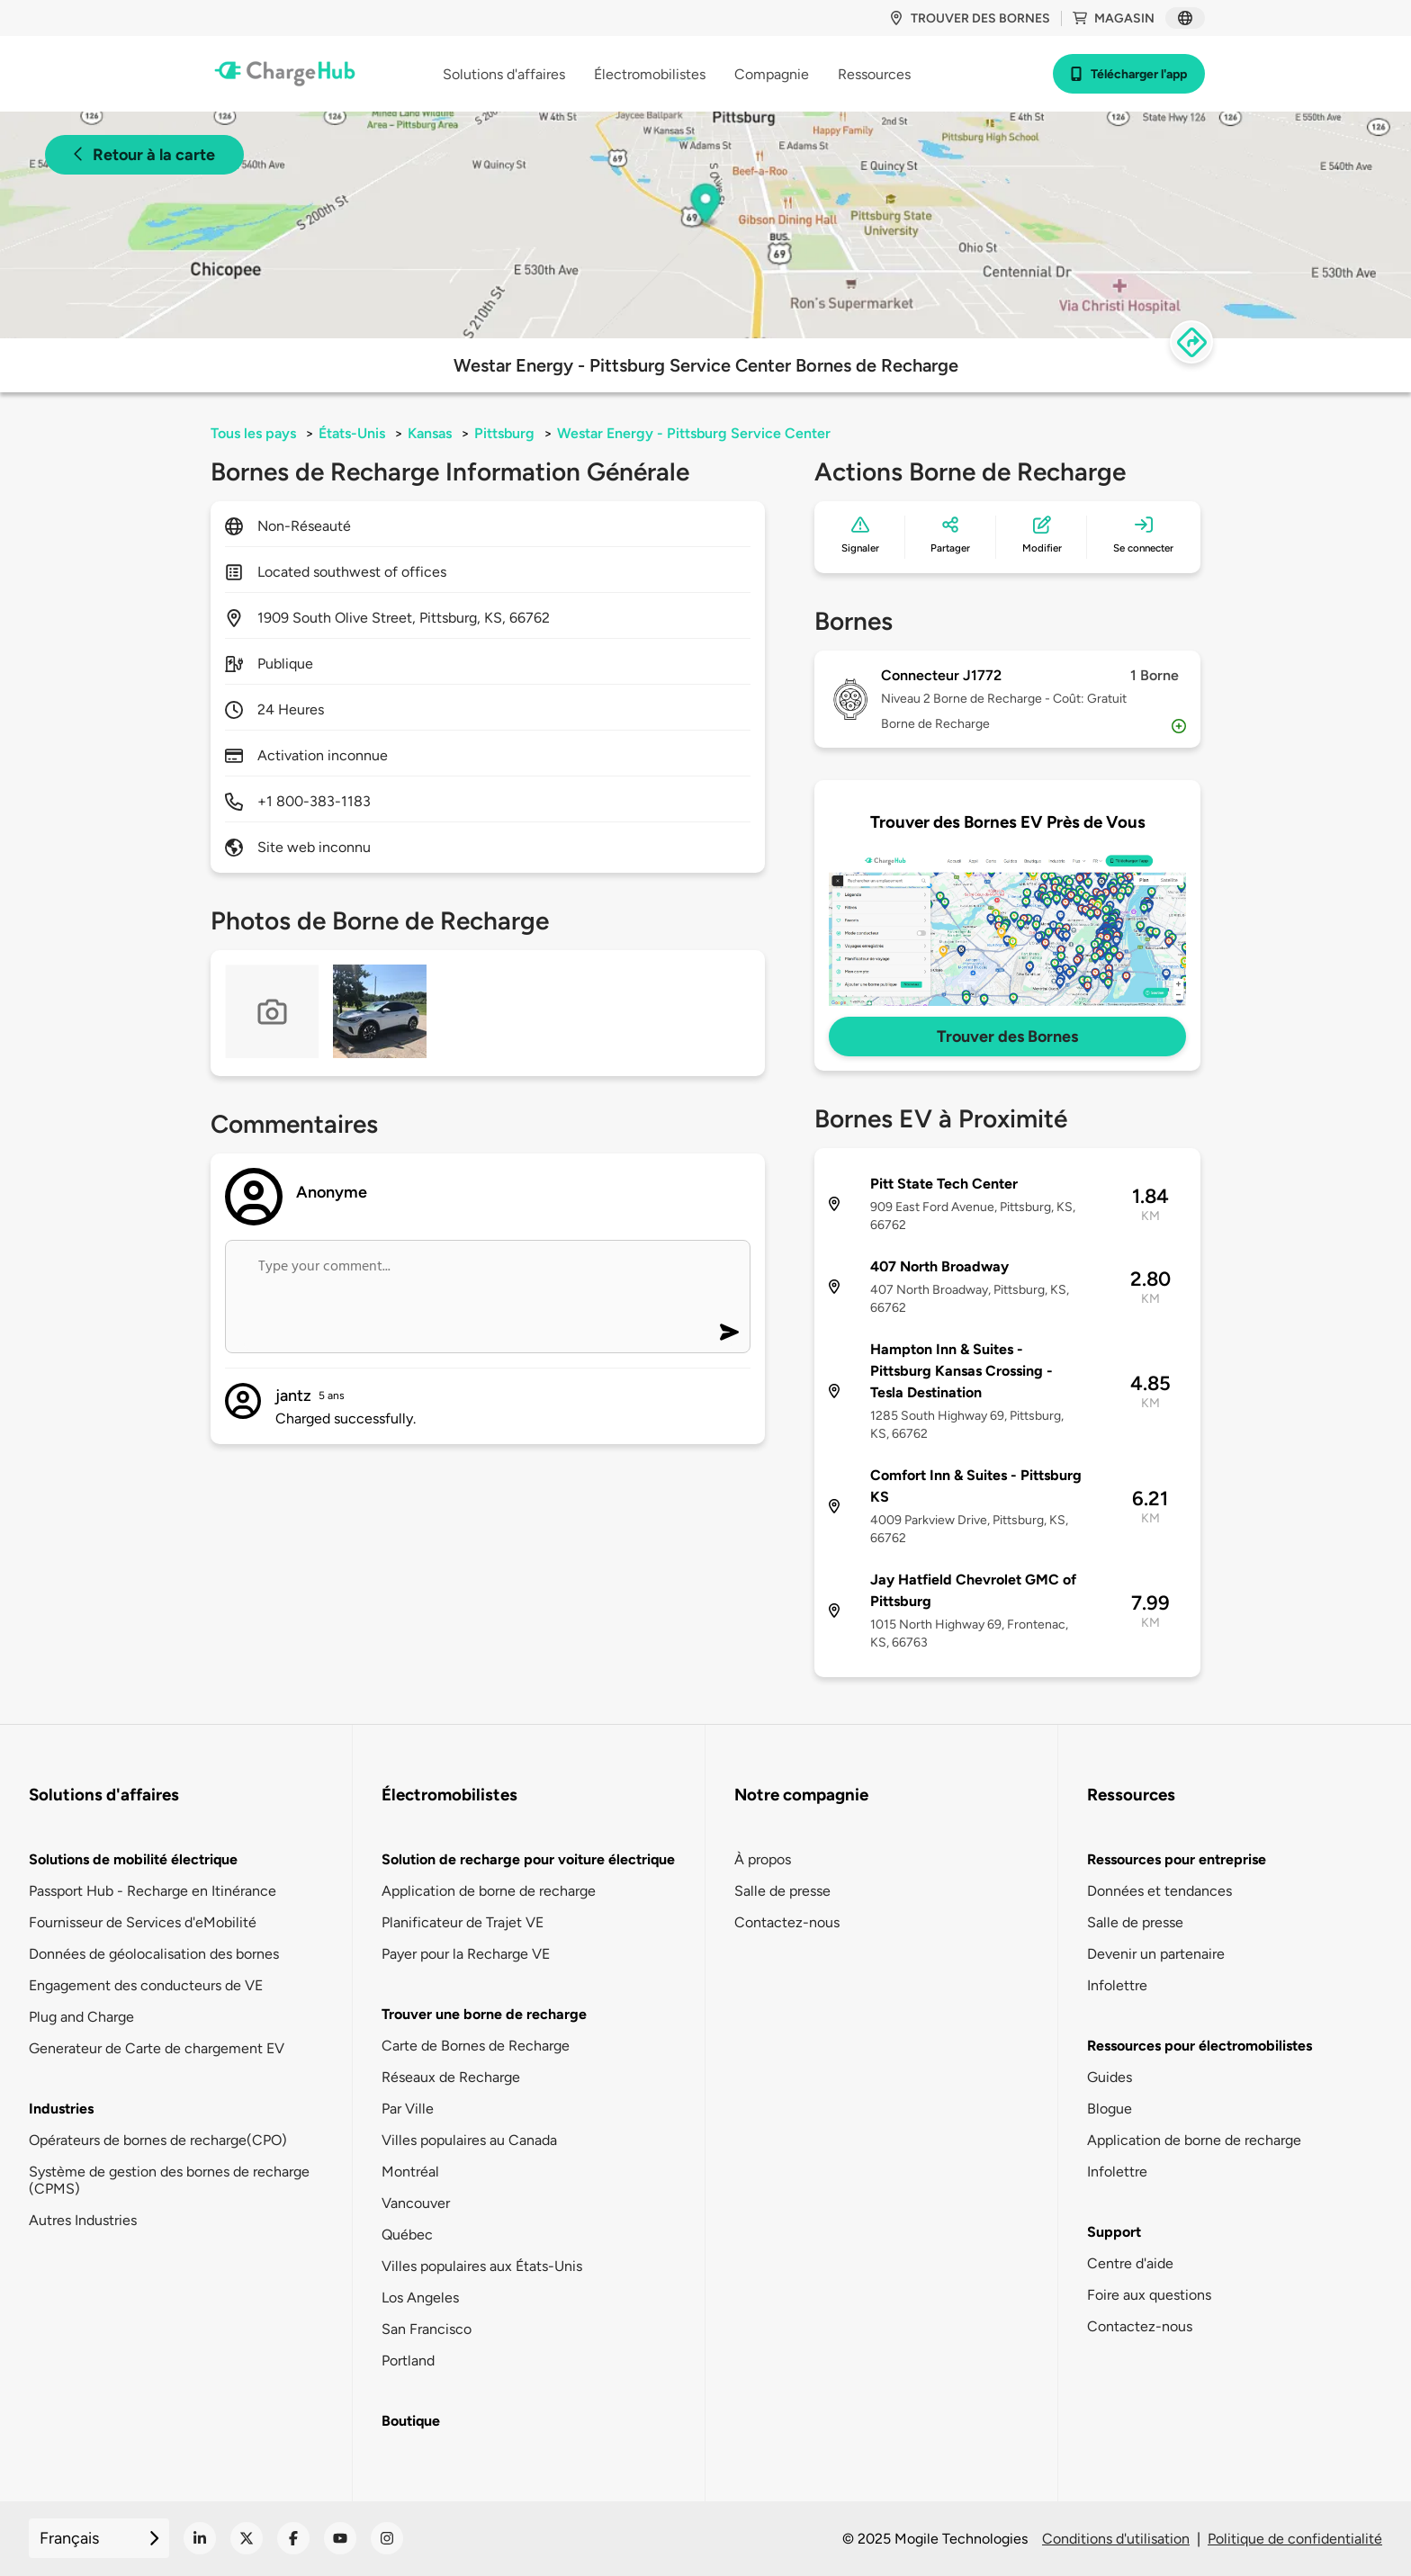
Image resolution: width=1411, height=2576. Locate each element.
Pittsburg (504, 433)
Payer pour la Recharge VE (466, 1953)
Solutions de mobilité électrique (133, 1859)
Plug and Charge (81, 2016)
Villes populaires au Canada (469, 2140)
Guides (1109, 2077)
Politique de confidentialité (1295, 2538)
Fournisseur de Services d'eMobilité (142, 1922)
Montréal (410, 2171)
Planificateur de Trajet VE (463, 1922)
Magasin (1114, 18)
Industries (61, 2108)
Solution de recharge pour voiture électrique (528, 1859)
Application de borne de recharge (489, 1890)
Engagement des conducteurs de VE (146, 1985)
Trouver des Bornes (1007, 1036)
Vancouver (416, 2203)
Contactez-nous (787, 1922)
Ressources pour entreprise (1176, 1859)
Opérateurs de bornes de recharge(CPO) (158, 2140)
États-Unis (352, 433)
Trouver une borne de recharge (484, 2014)
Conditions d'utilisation (1116, 2538)
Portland (408, 2360)
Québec (407, 2234)
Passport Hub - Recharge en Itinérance (152, 1890)
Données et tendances (1159, 1890)
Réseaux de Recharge (451, 2077)
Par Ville (408, 2108)
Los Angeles (420, 2297)
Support (1114, 2231)
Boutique (411, 2420)
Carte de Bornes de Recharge (476, 2045)
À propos (762, 1859)
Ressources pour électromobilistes (1199, 2045)
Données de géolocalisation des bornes (154, 1953)
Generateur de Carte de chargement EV (156, 2048)
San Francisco (427, 2329)
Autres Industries (83, 2220)
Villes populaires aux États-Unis (482, 2266)
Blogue (1109, 2108)
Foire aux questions (1149, 2294)
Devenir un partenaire (1156, 1953)
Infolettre (1117, 1985)
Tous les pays (253, 433)
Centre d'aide (1130, 2263)
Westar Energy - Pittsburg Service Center (694, 433)
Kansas (430, 433)
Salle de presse (782, 1890)
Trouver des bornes (969, 18)
